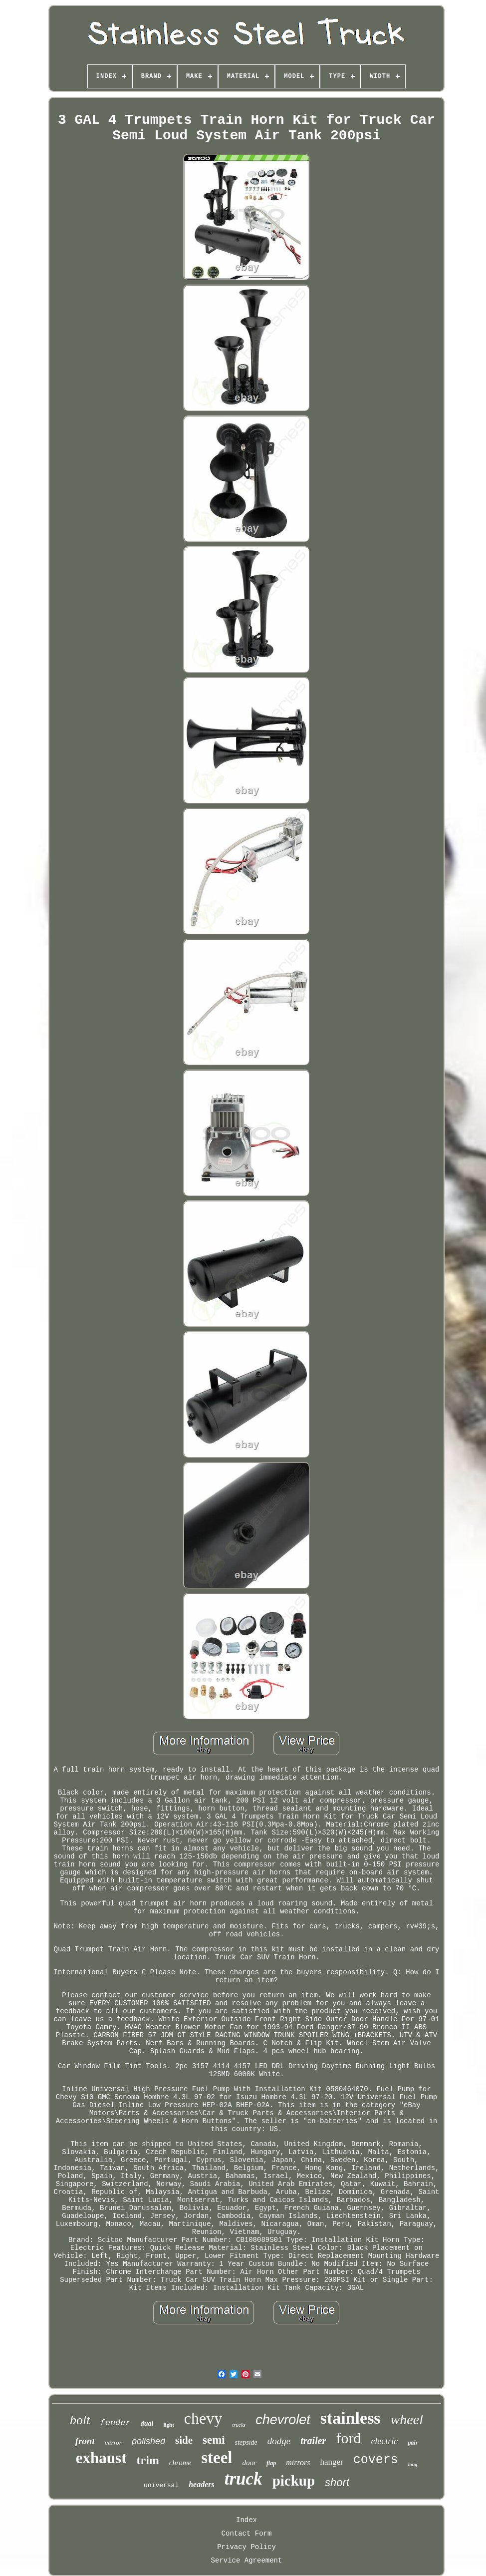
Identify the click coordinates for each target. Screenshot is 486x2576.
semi (214, 2440)
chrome (180, 2463)
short (337, 2482)
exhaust (101, 2458)
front (85, 2441)
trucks (238, 2425)
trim (147, 2460)
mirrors (298, 2462)
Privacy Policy (246, 2547)
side (184, 2440)
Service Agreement (246, 2561)
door (249, 2463)
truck (243, 2479)
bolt (80, 2420)
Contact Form (247, 2534)
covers (375, 2460)
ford (348, 2438)
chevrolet (282, 2419)
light (168, 2425)
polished (148, 2441)
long (412, 2464)
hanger (331, 2462)
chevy (203, 2418)
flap (271, 2463)
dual (147, 2423)
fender (115, 2423)
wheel (407, 2419)
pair (413, 2442)
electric (384, 2441)
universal (161, 2485)
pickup (293, 2481)
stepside (246, 2442)
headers (202, 2484)
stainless (350, 2418)
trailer (313, 2440)
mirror (113, 2442)
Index (246, 2520)
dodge (278, 2441)
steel (216, 2458)
